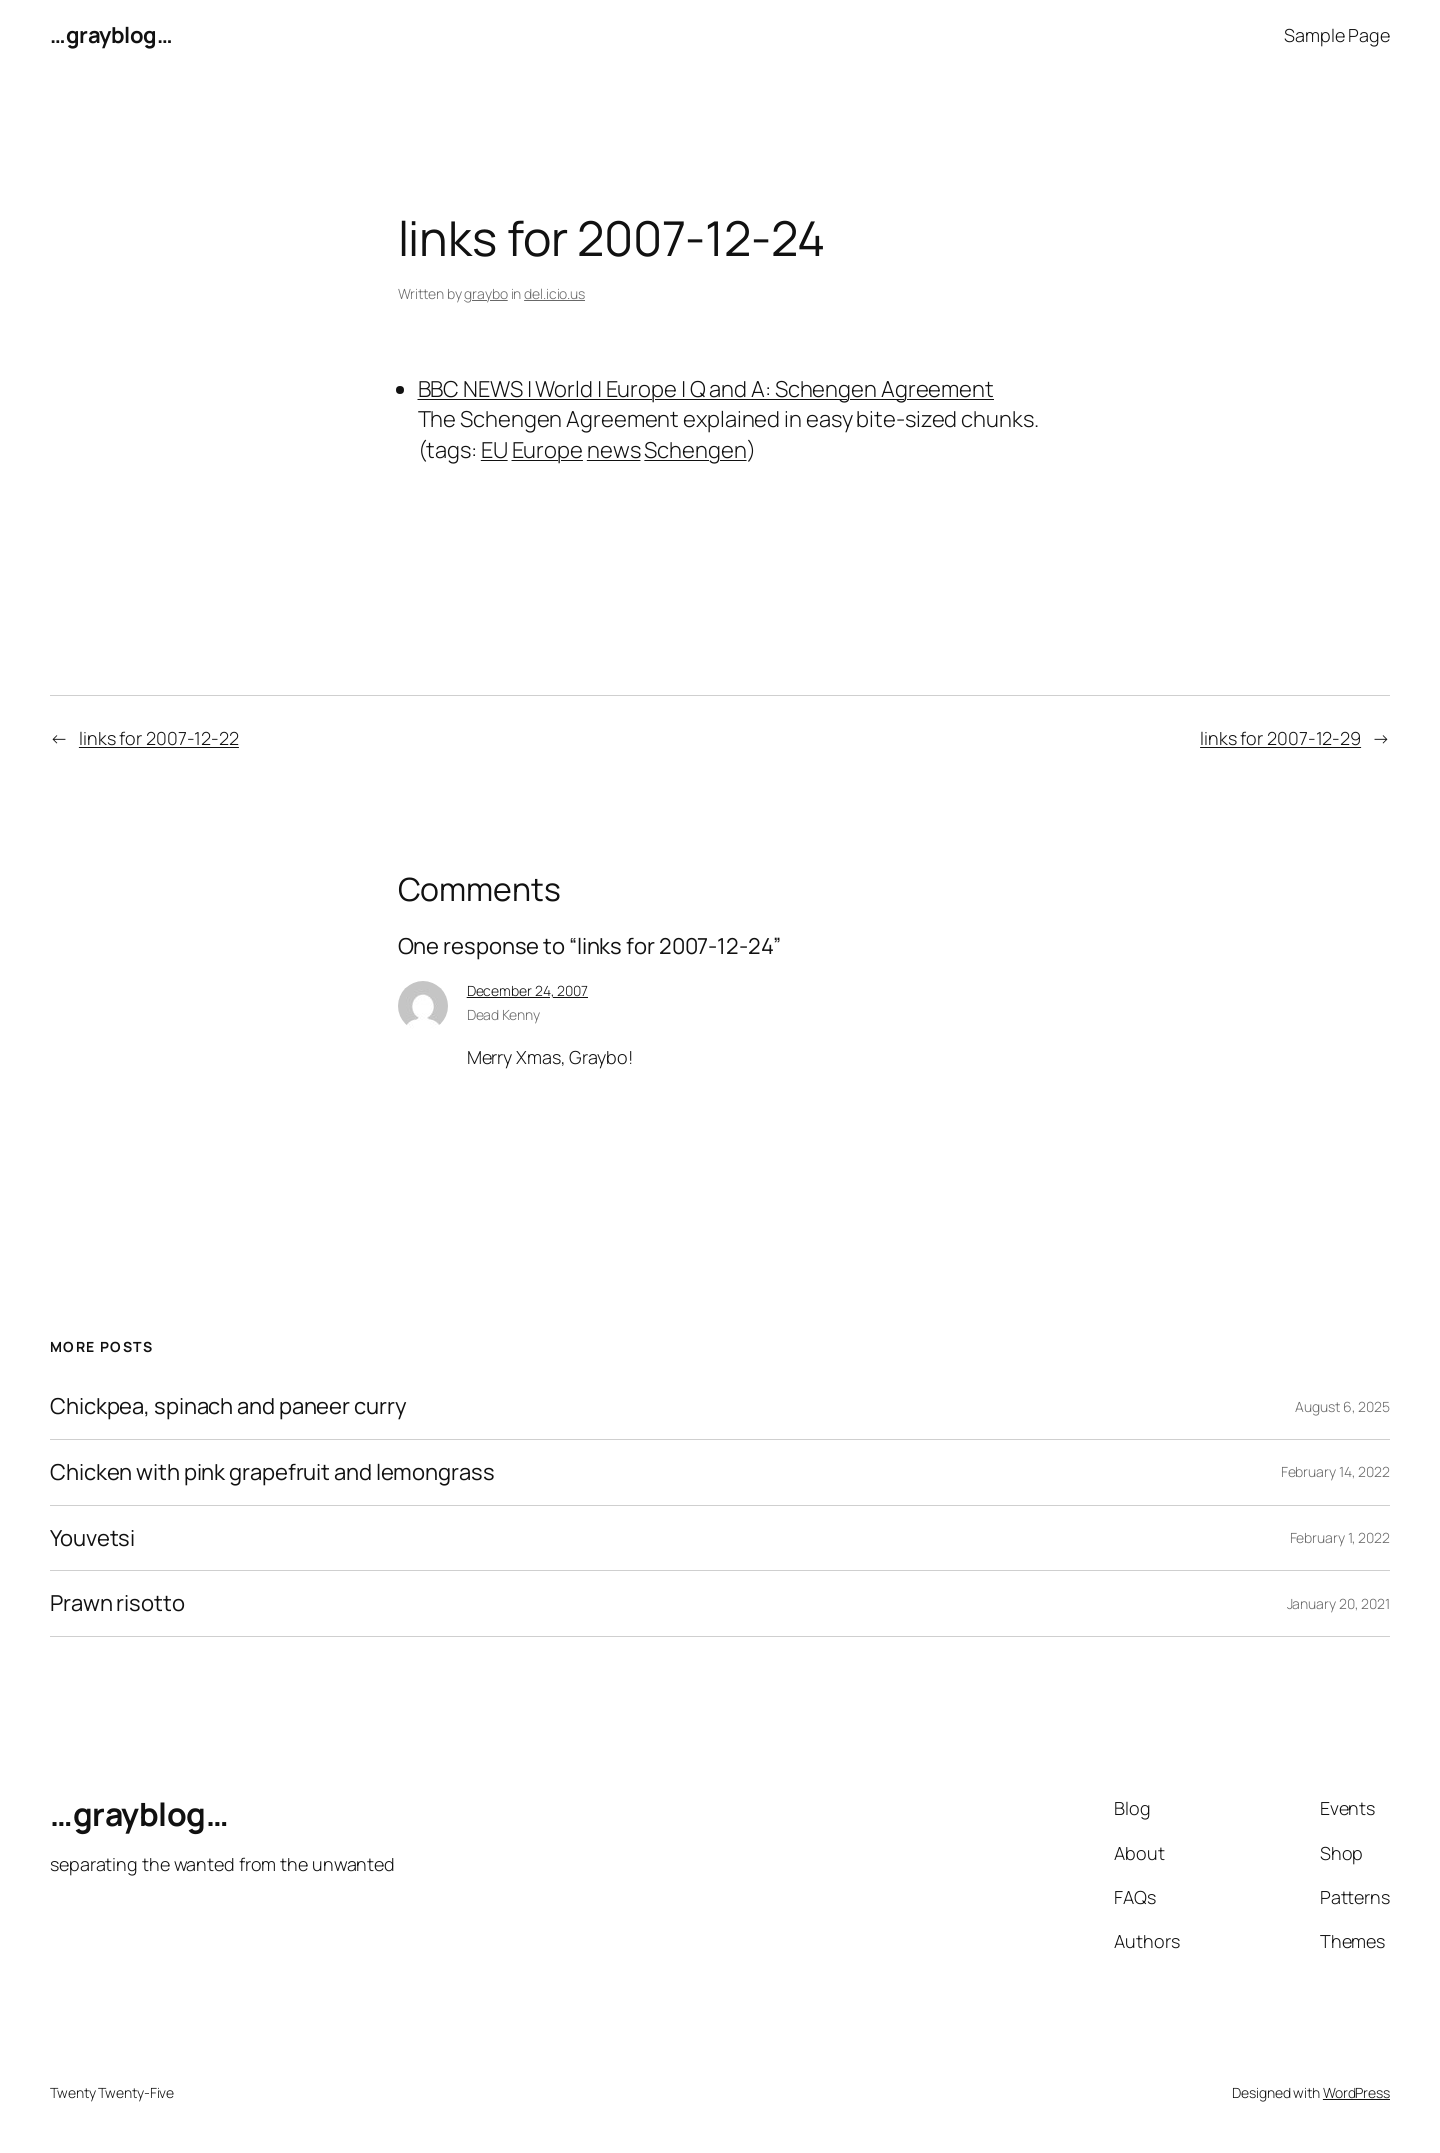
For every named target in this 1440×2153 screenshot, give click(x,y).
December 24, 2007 (527, 990)
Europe (547, 450)
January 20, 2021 (1338, 1603)
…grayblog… (111, 35)
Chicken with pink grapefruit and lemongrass (272, 1472)
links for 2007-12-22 (159, 738)
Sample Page (1337, 35)
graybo (485, 293)
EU (494, 450)
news (614, 450)
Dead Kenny (503, 1014)
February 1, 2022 (1340, 1537)
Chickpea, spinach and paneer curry (228, 1406)
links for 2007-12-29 (1280, 738)
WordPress (1356, 2092)
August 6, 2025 (1342, 1406)
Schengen (695, 450)
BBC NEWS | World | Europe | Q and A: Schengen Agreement (706, 389)
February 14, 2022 (1335, 1471)
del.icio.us (554, 293)
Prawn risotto (117, 1603)
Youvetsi (92, 1538)
